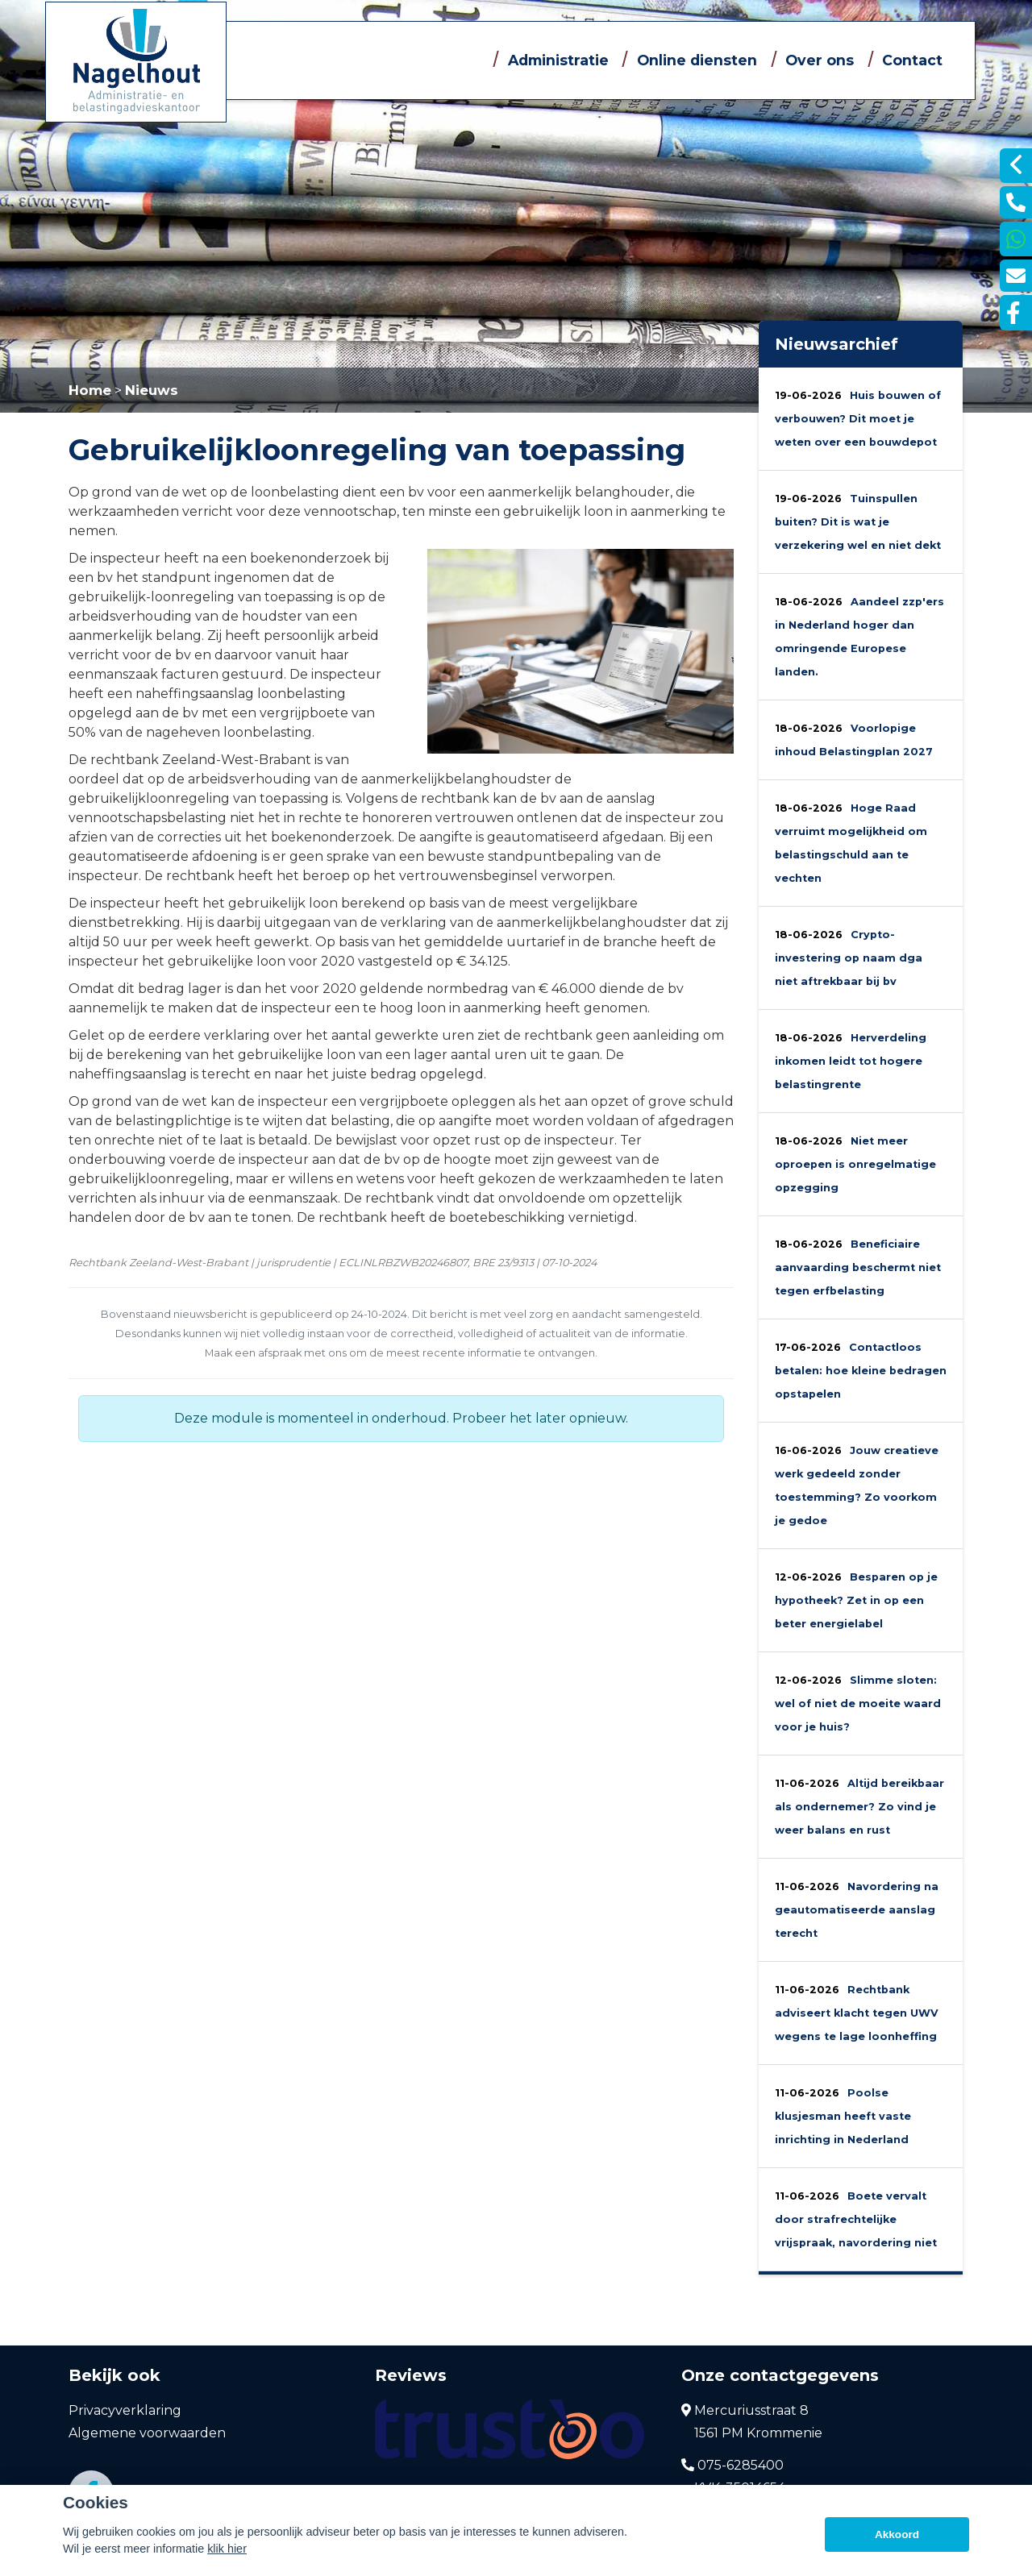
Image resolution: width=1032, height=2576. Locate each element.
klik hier (227, 2548)
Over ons (819, 60)
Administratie (558, 60)
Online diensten (697, 60)
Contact (912, 60)
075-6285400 (732, 2465)
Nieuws (151, 390)
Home (90, 390)
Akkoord (897, 2534)
